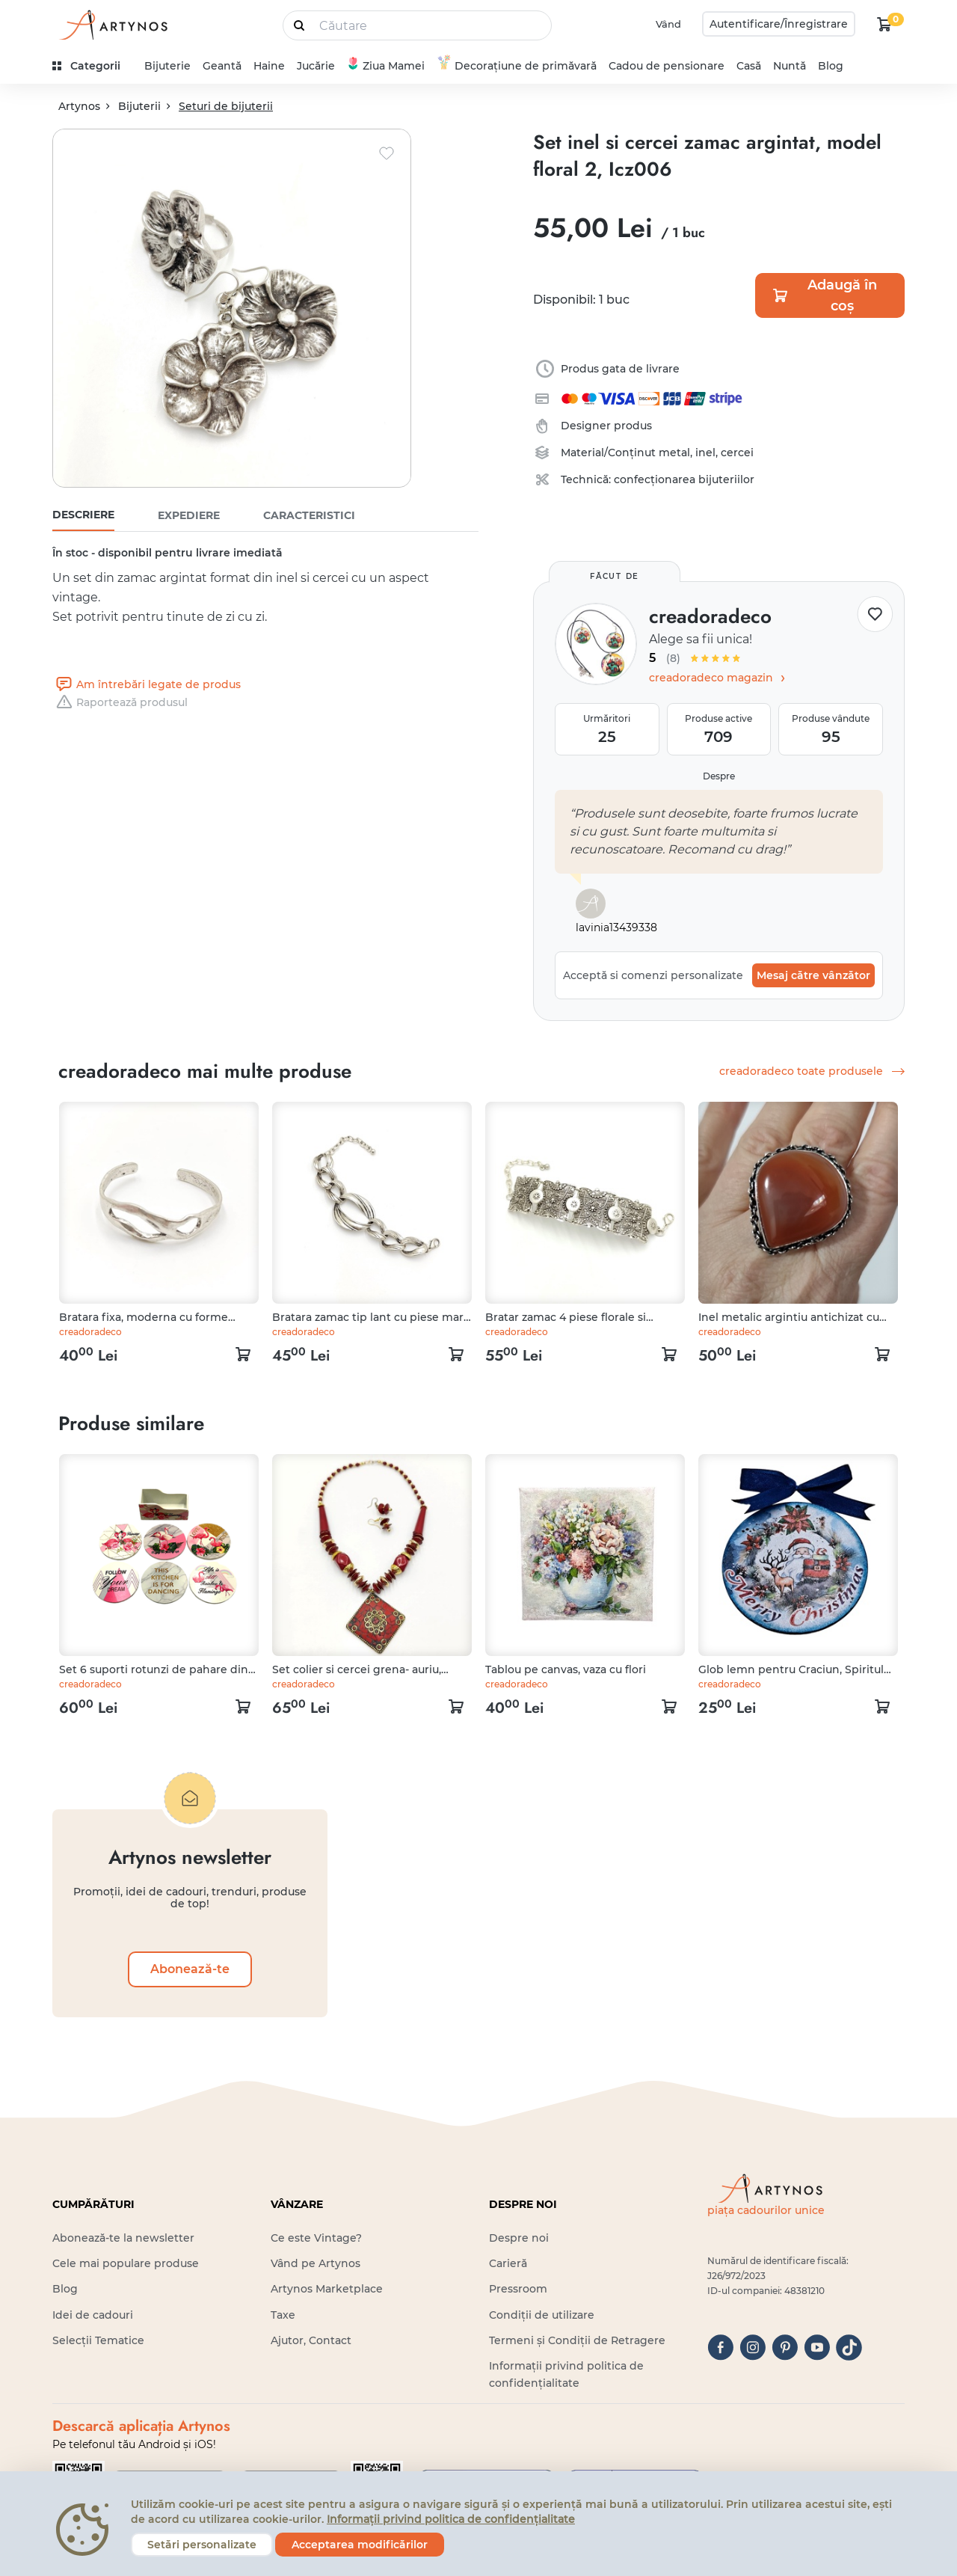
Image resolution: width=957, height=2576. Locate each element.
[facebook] (720, 2347)
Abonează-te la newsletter (123, 2238)
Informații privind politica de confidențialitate (451, 2519)
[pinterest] (785, 2347)
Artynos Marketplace (327, 2289)
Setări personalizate (201, 2544)
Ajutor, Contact (311, 2340)
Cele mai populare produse (125, 2263)
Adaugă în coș (824, 295)
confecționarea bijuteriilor (684, 479)
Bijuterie (167, 66)
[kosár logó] (884, 24)
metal (674, 452)
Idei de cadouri (92, 2315)
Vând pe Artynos (315, 2263)
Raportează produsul (120, 702)
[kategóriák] (92, 66)
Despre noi (519, 2238)
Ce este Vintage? (316, 2238)
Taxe (283, 2315)
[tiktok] (849, 2347)
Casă (748, 66)
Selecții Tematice (98, 2340)
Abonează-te (190, 1969)
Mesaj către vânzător (813, 975)
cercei (737, 452)
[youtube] (817, 2347)
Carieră (508, 2263)
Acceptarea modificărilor (360, 2544)
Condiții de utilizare (541, 2315)
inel (705, 452)
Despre (719, 776)
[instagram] (752, 2347)
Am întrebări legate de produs (146, 684)
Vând (668, 24)
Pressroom (518, 2289)
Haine (269, 66)
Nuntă (789, 66)
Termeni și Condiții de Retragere (577, 2340)
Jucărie (316, 66)
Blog (830, 66)
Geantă (222, 66)
